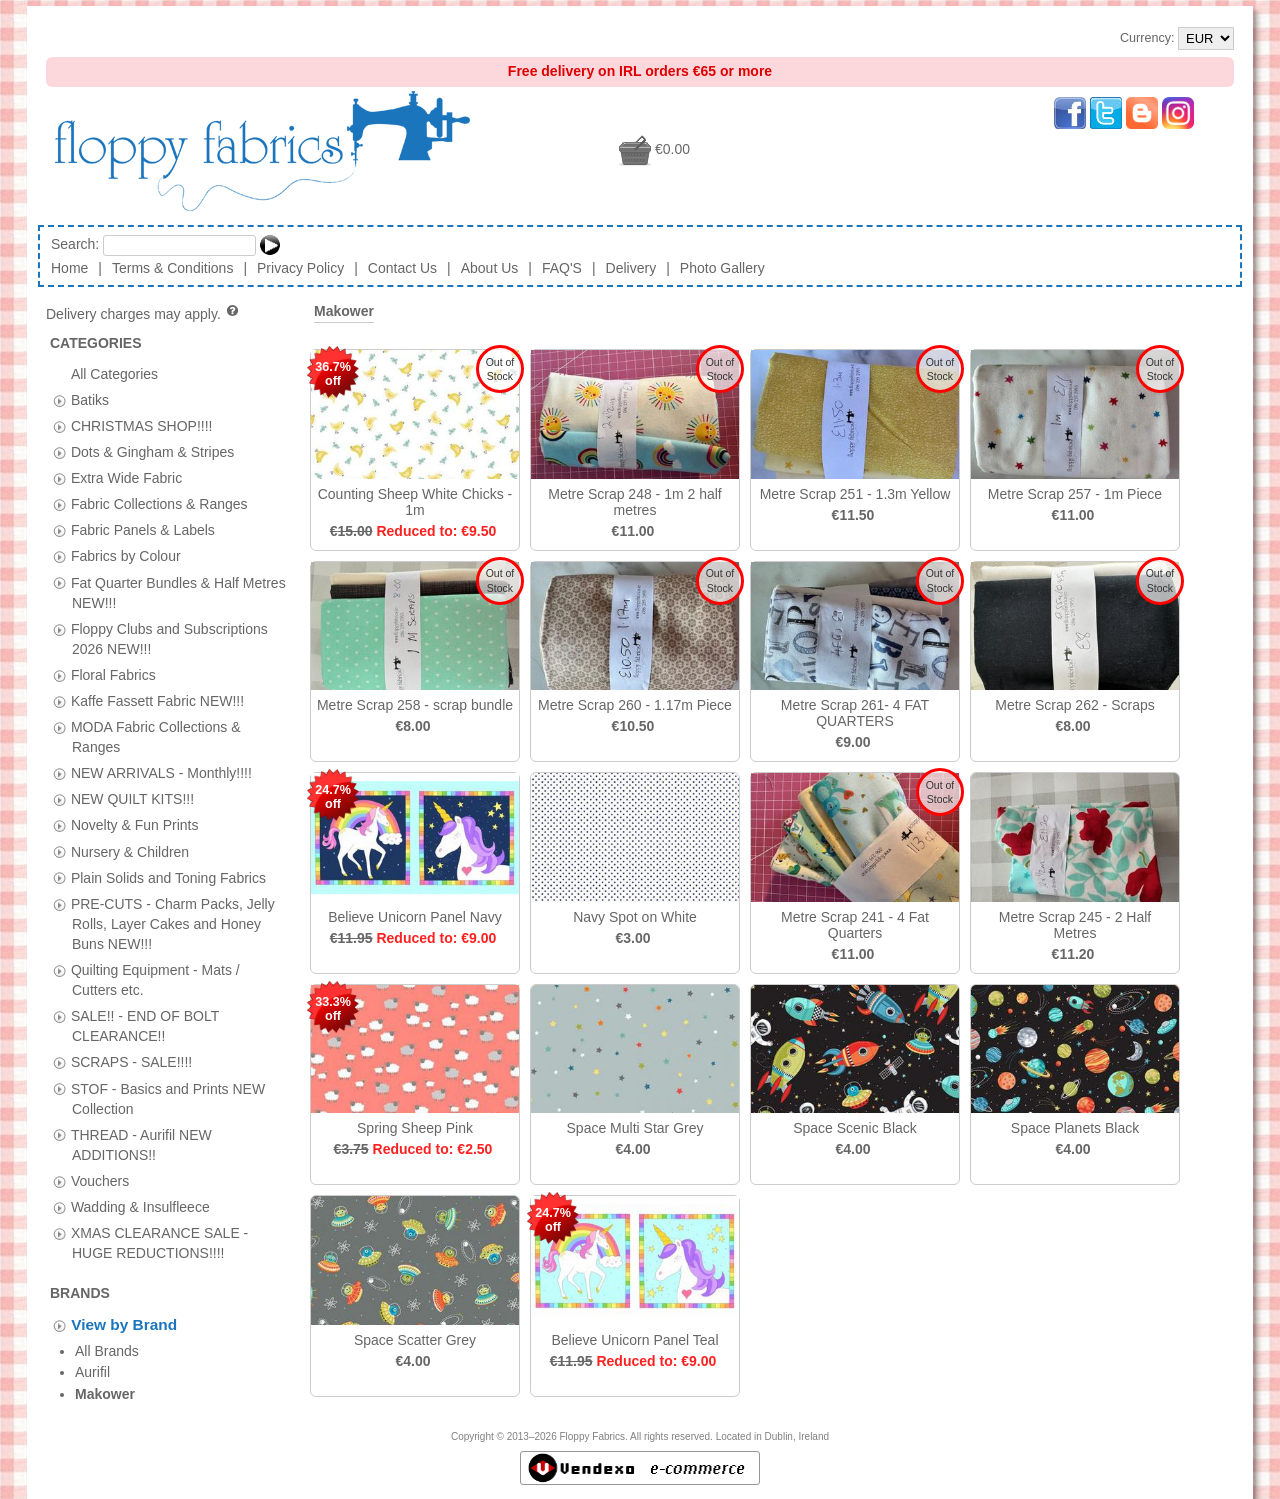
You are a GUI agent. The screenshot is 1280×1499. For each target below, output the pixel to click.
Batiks (90, 399)
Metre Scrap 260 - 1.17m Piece (635, 705)
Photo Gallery (722, 268)
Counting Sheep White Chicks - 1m (415, 502)
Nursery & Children (130, 851)
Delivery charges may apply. (143, 314)
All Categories (114, 373)
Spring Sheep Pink (415, 1128)
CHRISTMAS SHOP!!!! (142, 425)
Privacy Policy (300, 268)
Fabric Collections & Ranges (159, 504)
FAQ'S (562, 268)
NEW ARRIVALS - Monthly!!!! (161, 773)
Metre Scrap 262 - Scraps (1075, 705)
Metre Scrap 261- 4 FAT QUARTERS (855, 713)
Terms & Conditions (172, 268)
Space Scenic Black (855, 1128)
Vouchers (100, 1180)
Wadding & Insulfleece (140, 1206)
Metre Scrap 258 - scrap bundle (415, 705)
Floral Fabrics (113, 674)
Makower (344, 311)
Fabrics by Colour (126, 556)
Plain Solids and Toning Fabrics (168, 877)
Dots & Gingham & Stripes (152, 452)
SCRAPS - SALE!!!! (131, 1062)
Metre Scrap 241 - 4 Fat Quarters (855, 925)
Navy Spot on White (635, 917)
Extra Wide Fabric (126, 478)
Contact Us (402, 268)
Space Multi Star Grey (635, 1128)
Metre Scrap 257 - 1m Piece (1075, 494)
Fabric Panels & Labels (143, 530)
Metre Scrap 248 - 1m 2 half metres (635, 502)
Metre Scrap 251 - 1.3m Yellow (855, 494)
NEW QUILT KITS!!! (132, 799)
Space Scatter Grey (415, 1340)
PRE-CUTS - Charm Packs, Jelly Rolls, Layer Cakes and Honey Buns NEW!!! (173, 923)
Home (69, 268)
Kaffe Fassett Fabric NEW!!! (157, 701)
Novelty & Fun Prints (135, 825)
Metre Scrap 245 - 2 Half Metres (1075, 925)
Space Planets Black (1075, 1128)
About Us (490, 268)
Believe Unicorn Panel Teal (634, 1340)
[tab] (59, 400)
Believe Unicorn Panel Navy (415, 917)
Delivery (631, 268)
